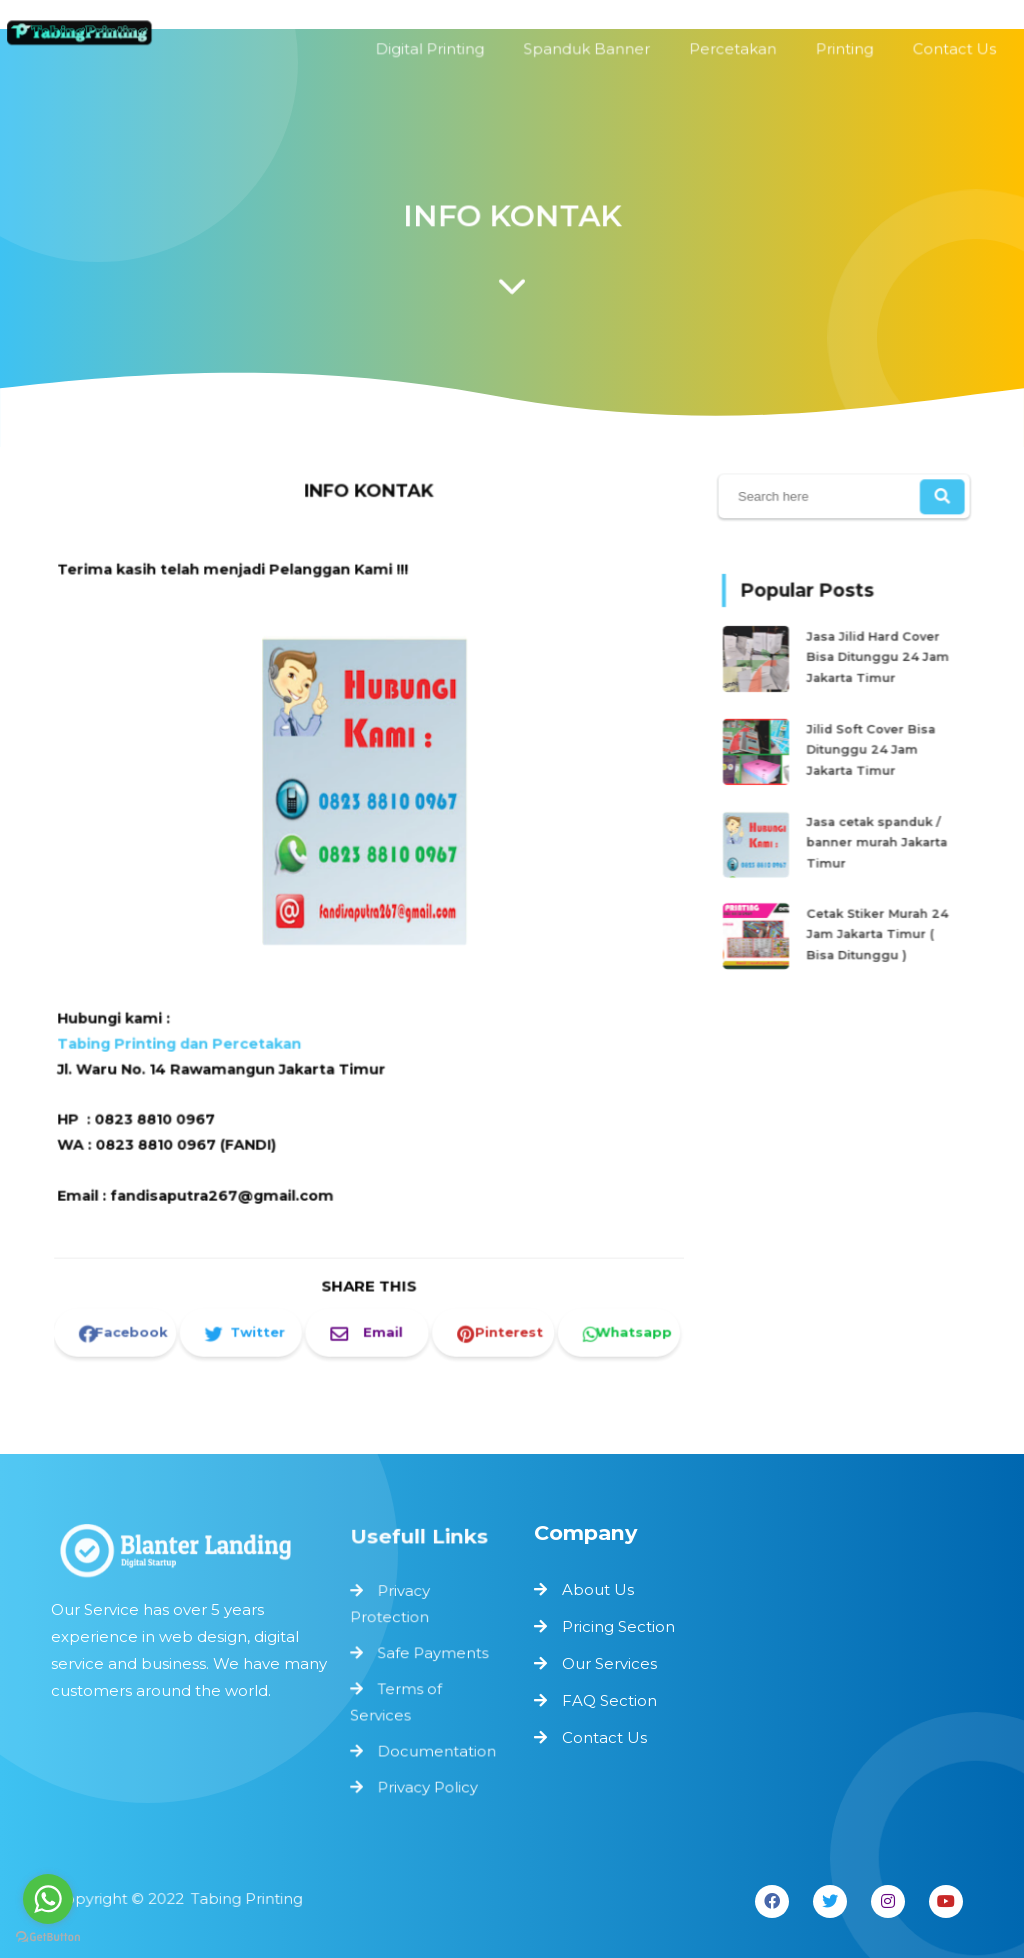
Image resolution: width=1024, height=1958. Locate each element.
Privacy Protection (391, 1606)
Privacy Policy (427, 1783)
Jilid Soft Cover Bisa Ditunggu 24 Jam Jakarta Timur (869, 749)
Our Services (609, 1663)
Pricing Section (618, 1626)
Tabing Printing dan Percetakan (188, 1035)
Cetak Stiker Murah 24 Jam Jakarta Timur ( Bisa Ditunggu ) (875, 920)
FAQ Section (609, 1700)
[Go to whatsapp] (48, 1899)
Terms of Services (397, 1700)
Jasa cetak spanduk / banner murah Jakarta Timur (874, 835)
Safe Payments (432, 1654)
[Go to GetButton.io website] (48, 1937)
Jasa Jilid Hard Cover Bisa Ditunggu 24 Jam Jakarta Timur (875, 664)
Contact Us (604, 1737)
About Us (598, 1589)
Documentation (436, 1748)
